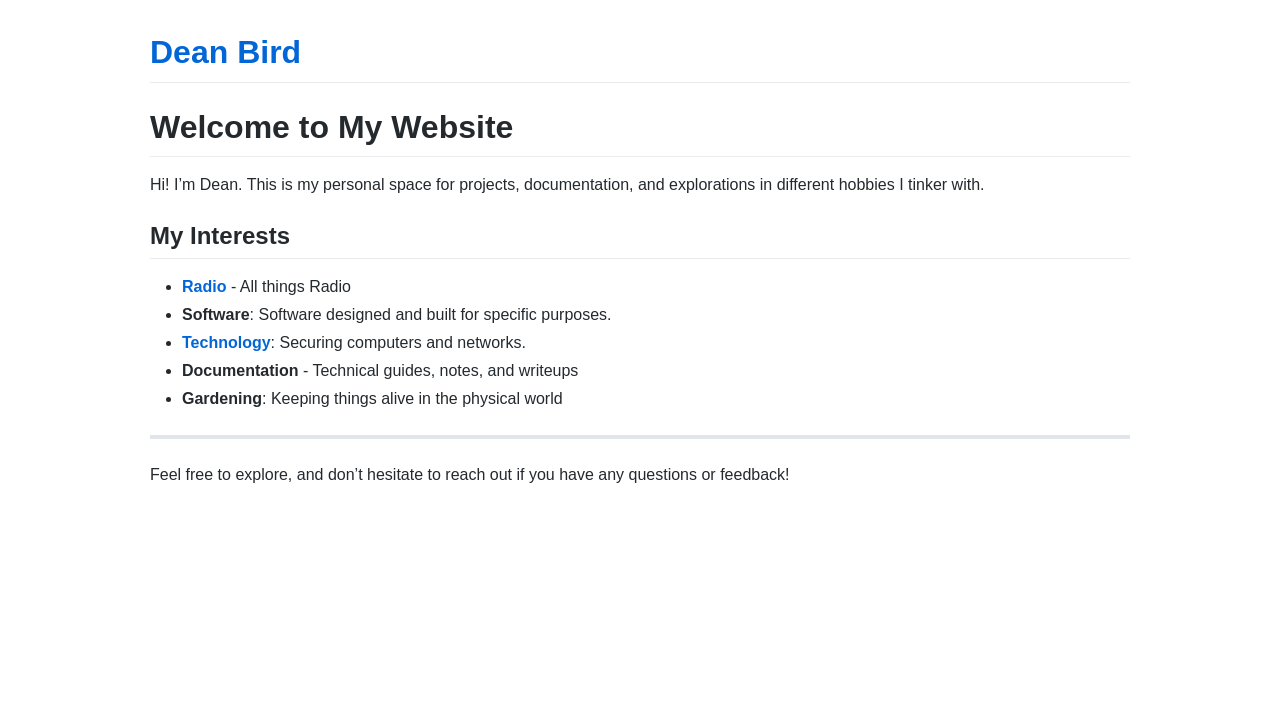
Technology (226, 342)
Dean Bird (225, 52)
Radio (204, 286)
